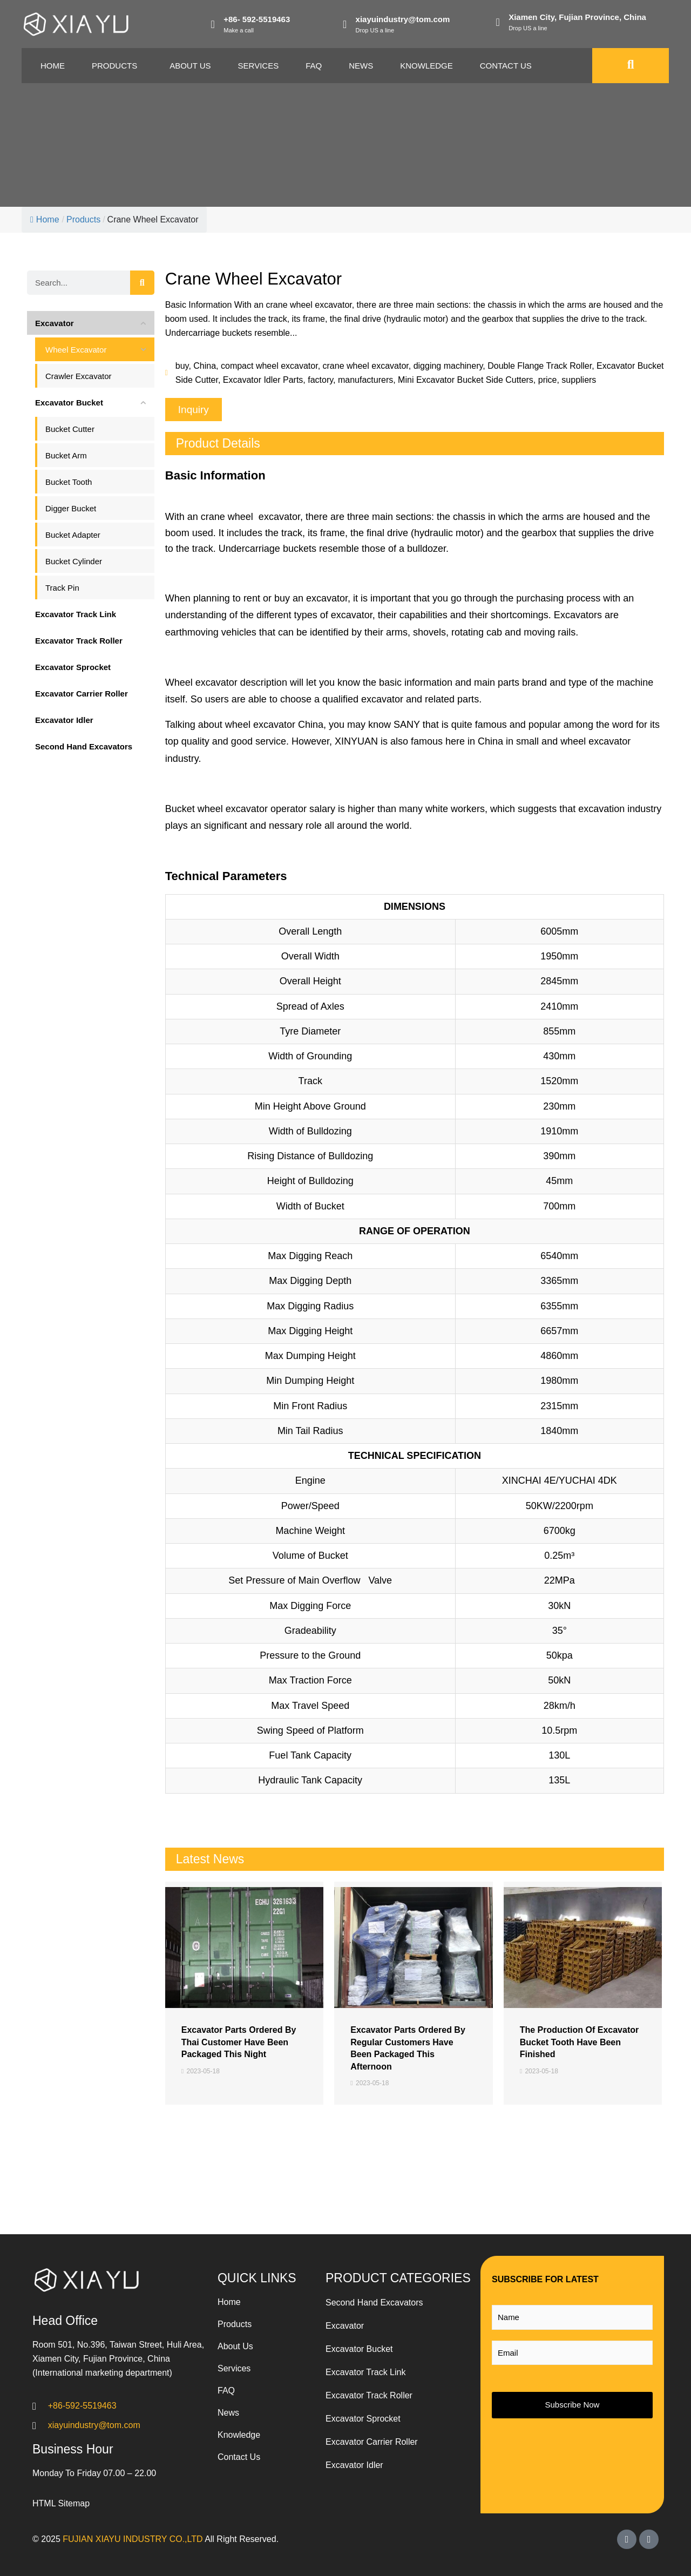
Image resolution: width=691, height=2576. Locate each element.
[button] (193, 409)
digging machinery (448, 365)
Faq (314, 65)
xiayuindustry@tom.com (403, 19)
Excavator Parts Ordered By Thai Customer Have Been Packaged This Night (238, 2042)
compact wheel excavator (269, 365)
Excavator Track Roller (369, 2395)
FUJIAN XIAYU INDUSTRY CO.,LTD (132, 2539)
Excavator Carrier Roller (372, 2441)
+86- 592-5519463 (256, 19)
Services (258, 65)
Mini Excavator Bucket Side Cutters (465, 379)
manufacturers (365, 379)
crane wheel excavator (366, 365)
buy (182, 365)
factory (320, 379)
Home (52, 65)
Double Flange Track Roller (539, 365)
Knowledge (426, 65)
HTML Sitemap (61, 2503)
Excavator (345, 2325)
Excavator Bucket (359, 2349)
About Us (190, 65)
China (204, 365)
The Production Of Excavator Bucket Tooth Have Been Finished (579, 2042)
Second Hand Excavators (374, 2302)
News (361, 65)
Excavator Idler (354, 2465)
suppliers (578, 379)
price (547, 379)
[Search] (142, 283)
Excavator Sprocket (363, 2418)
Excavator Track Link (366, 2372)
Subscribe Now (572, 2404)
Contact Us (506, 65)
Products (114, 65)
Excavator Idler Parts (263, 379)
